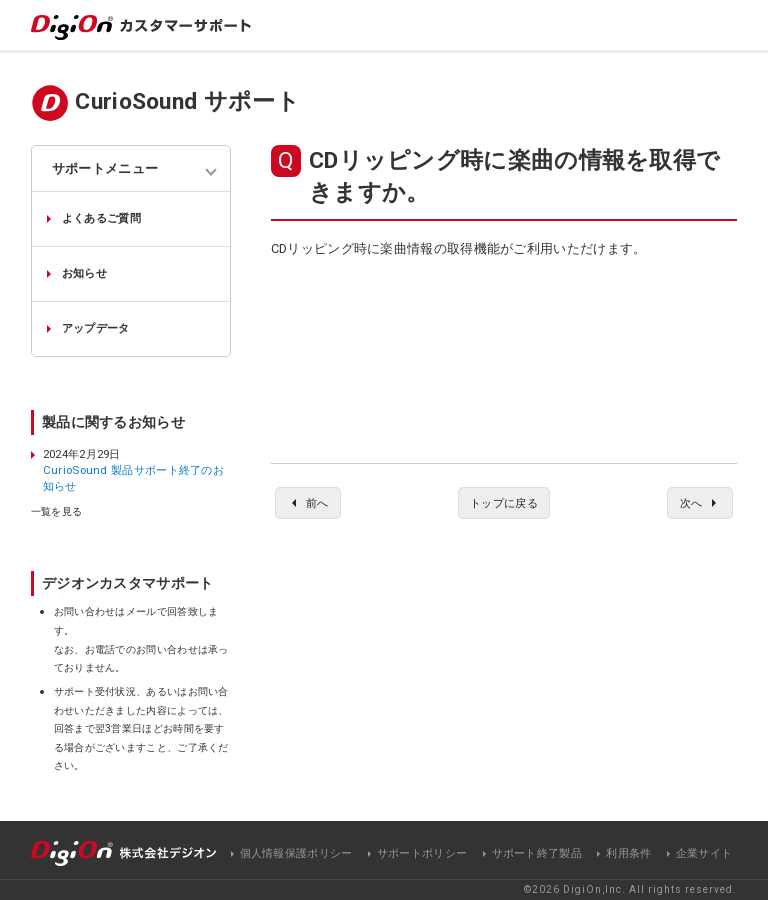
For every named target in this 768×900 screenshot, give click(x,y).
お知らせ (84, 273)
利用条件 (628, 853)
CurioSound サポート (187, 101)
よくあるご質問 (101, 218)
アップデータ (96, 328)
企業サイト (704, 853)
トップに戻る (504, 503)
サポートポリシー (422, 853)
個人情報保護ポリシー (296, 853)
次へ (691, 503)
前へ (317, 503)
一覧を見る (57, 512)
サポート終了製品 (537, 853)
